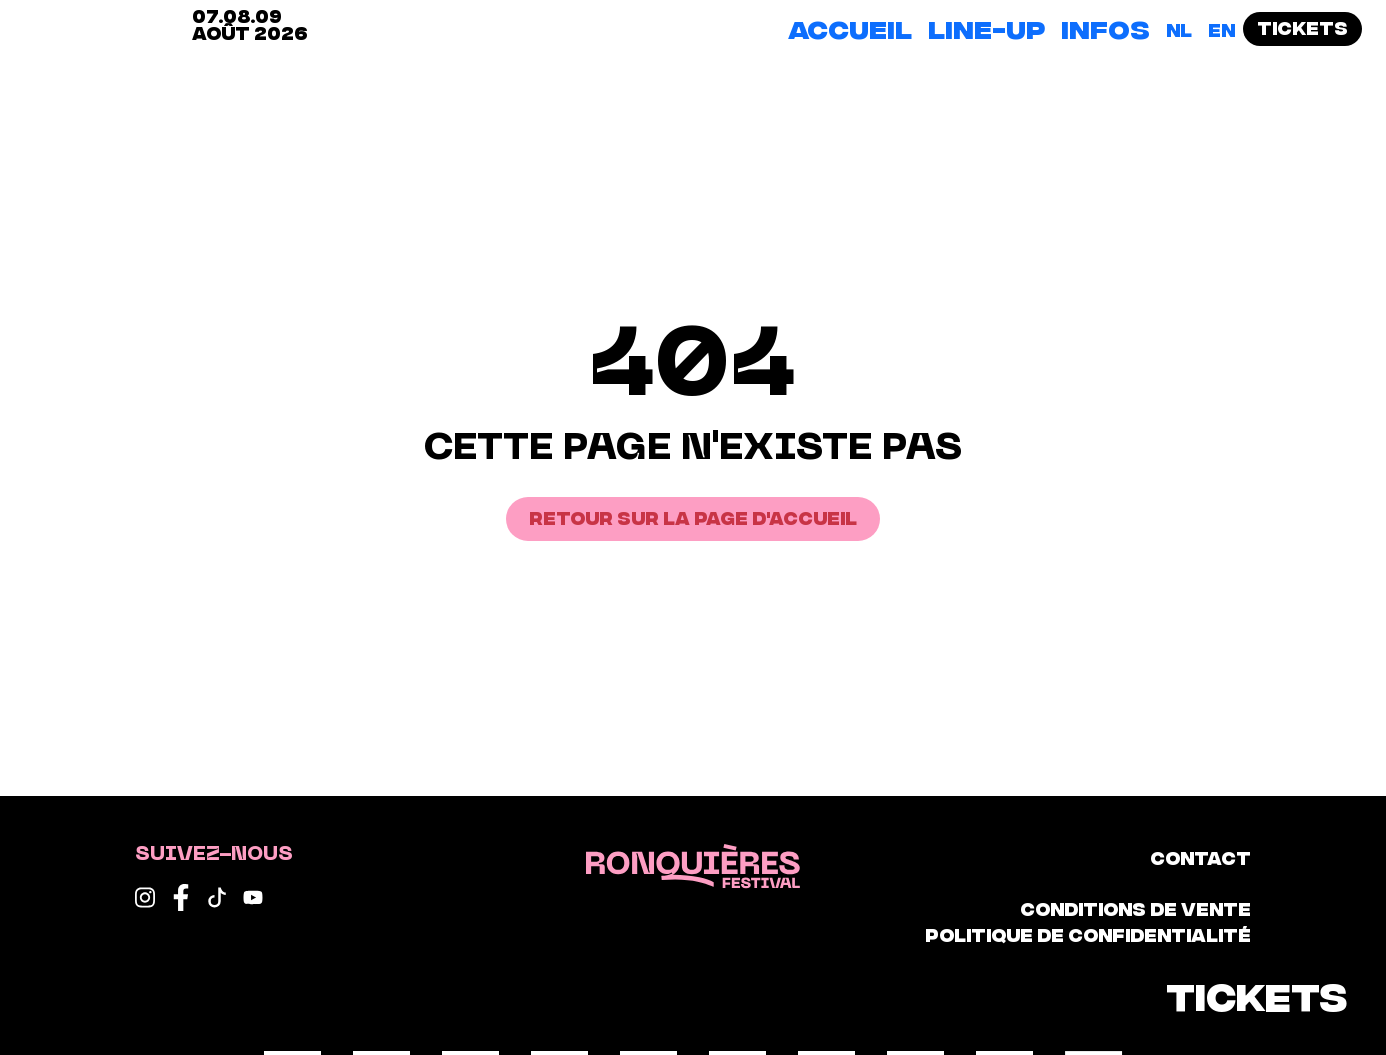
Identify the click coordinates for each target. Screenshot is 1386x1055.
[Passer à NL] (1179, 29)
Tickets (1302, 26)
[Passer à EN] (1221, 29)
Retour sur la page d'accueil (693, 516)
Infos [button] (1105, 27)
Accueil (850, 27)
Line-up (986, 27)
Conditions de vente (1135, 907)
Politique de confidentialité (1088, 933)
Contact (1200, 856)
